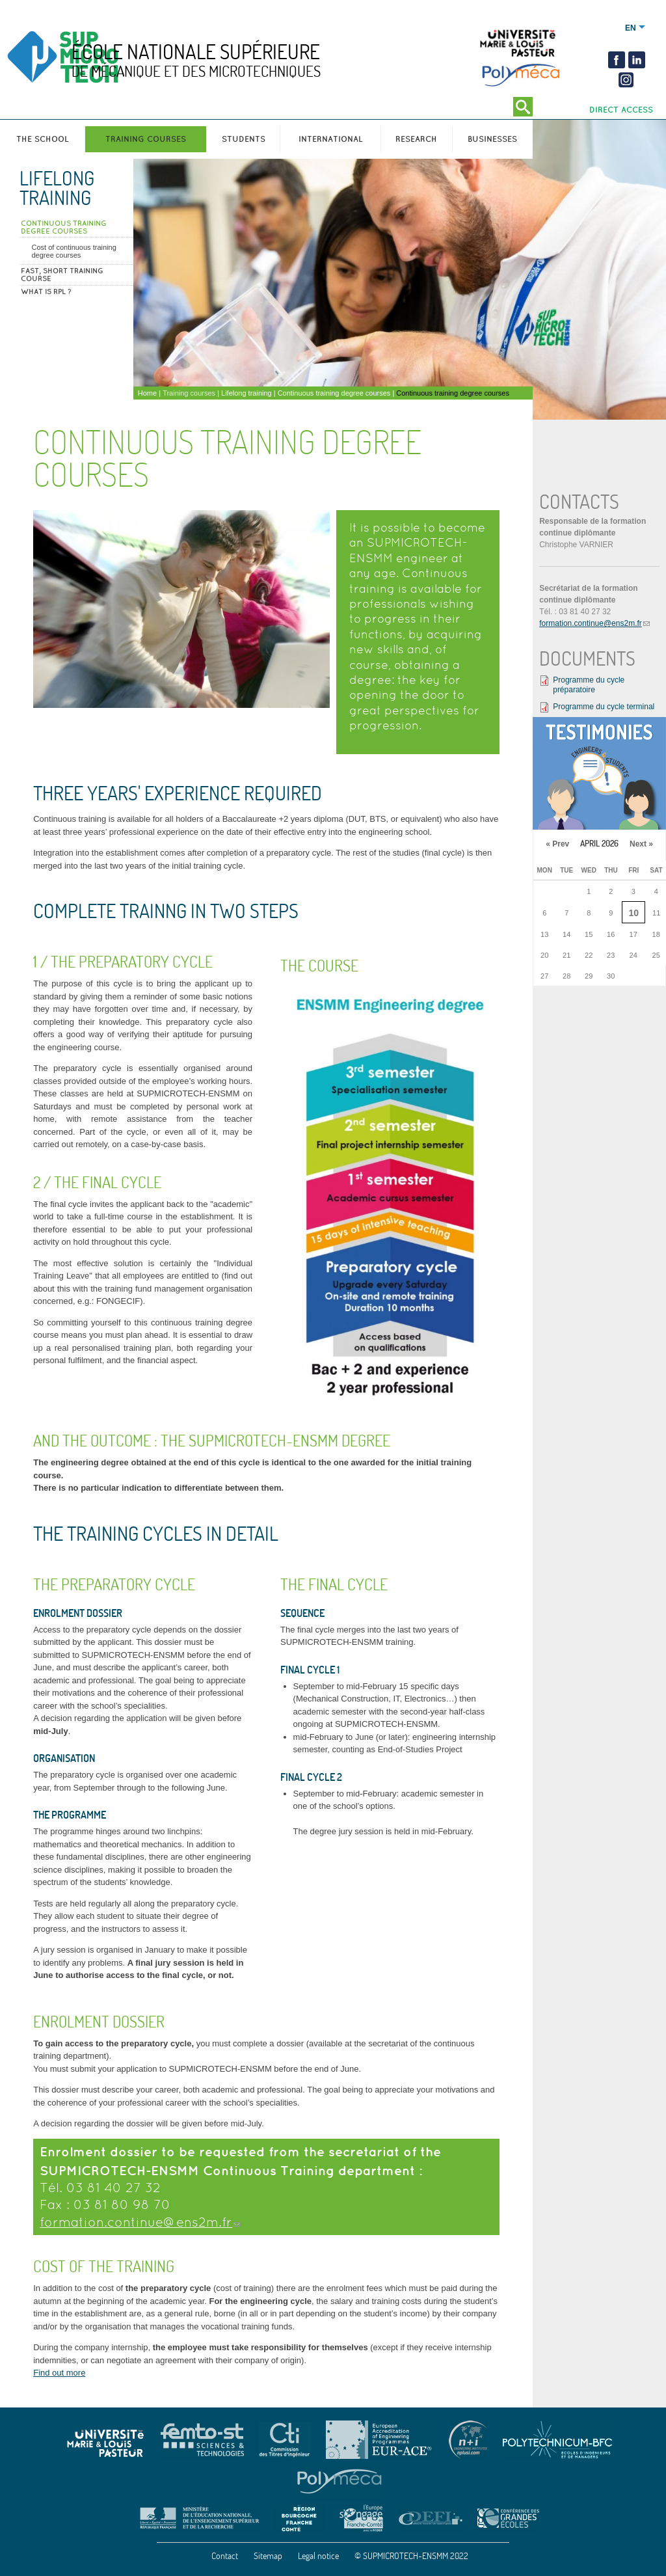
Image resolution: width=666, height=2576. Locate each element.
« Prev (557, 843)
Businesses (492, 139)
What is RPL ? (46, 291)
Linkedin (636, 59)
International (331, 139)
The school (42, 139)
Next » (641, 843)
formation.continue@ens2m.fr (136, 2222)
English (630, 28)
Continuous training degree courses (64, 227)
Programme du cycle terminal (603, 706)
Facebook (616, 59)
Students (243, 139)
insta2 (625, 80)
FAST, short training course (62, 274)
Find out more (59, 2373)
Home (147, 393)
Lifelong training (57, 188)
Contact (224, 2556)
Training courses (145, 139)
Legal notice (318, 2556)
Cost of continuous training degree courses (74, 251)
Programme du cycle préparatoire (588, 684)
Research (416, 139)
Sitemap (268, 2556)
